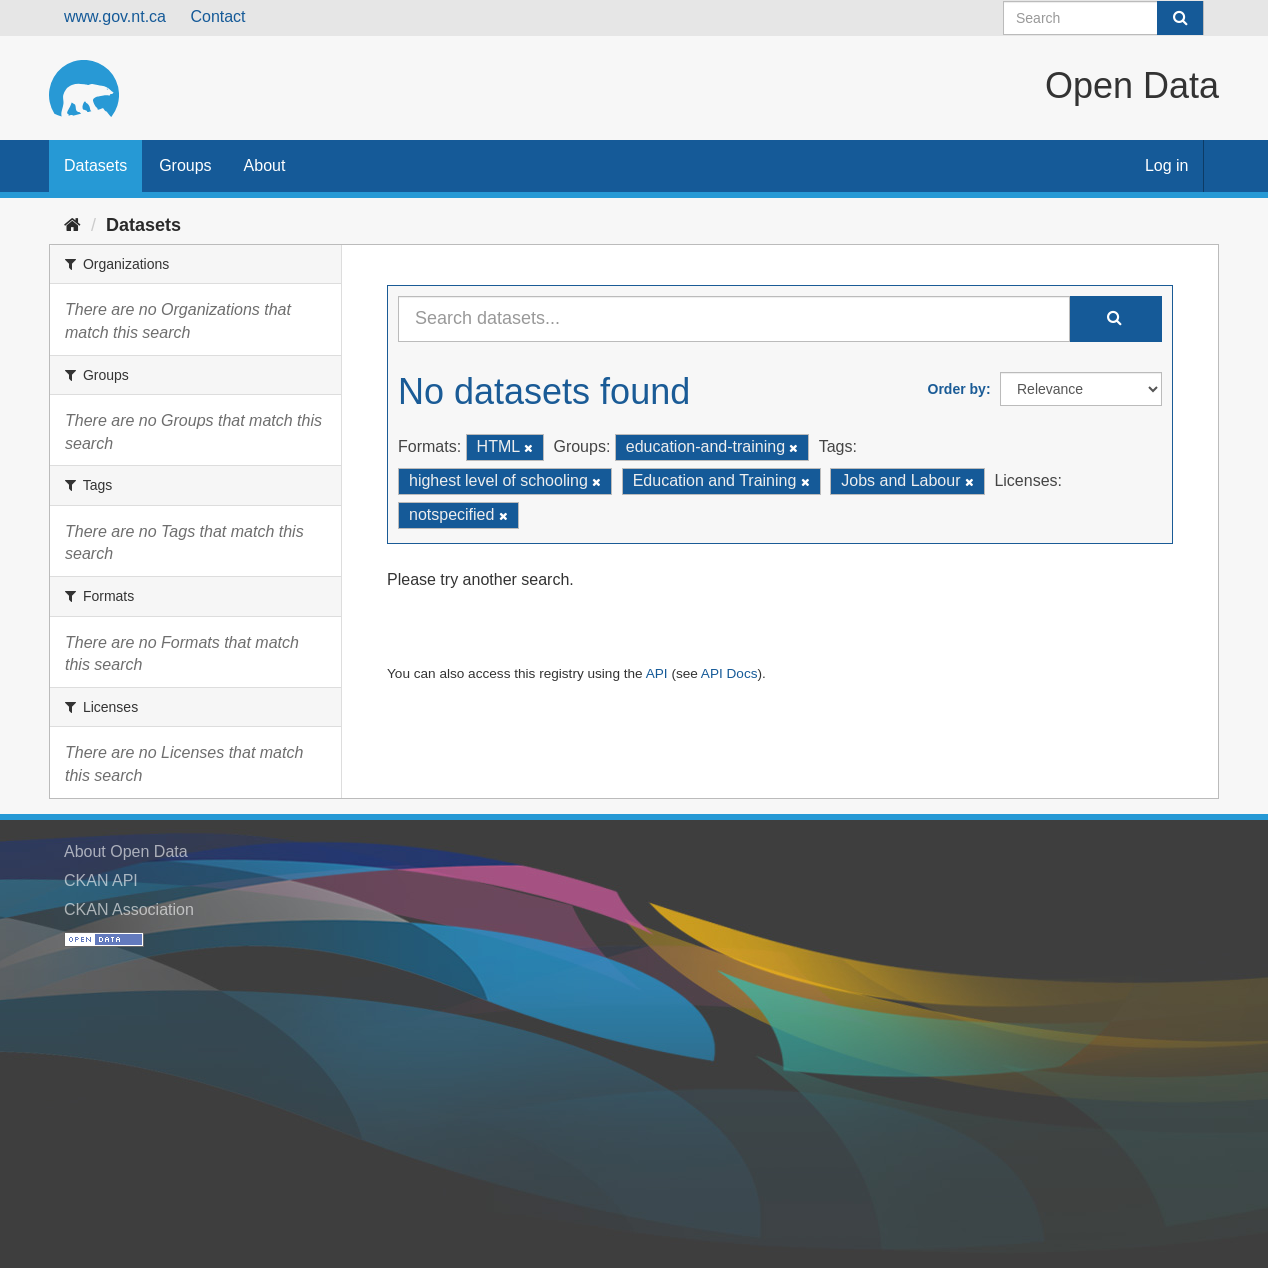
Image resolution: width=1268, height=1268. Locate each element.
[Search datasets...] (734, 319)
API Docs (729, 673)
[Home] (72, 225)
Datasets (95, 165)
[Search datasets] (1103, 18)
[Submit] (1180, 18)
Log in (1167, 165)
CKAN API (101, 880)
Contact (217, 16)
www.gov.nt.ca (115, 16)
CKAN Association (129, 909)
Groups (185, 165)
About (265, 165)
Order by (957, 389)
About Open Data (126, 851)
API (657, 673)
